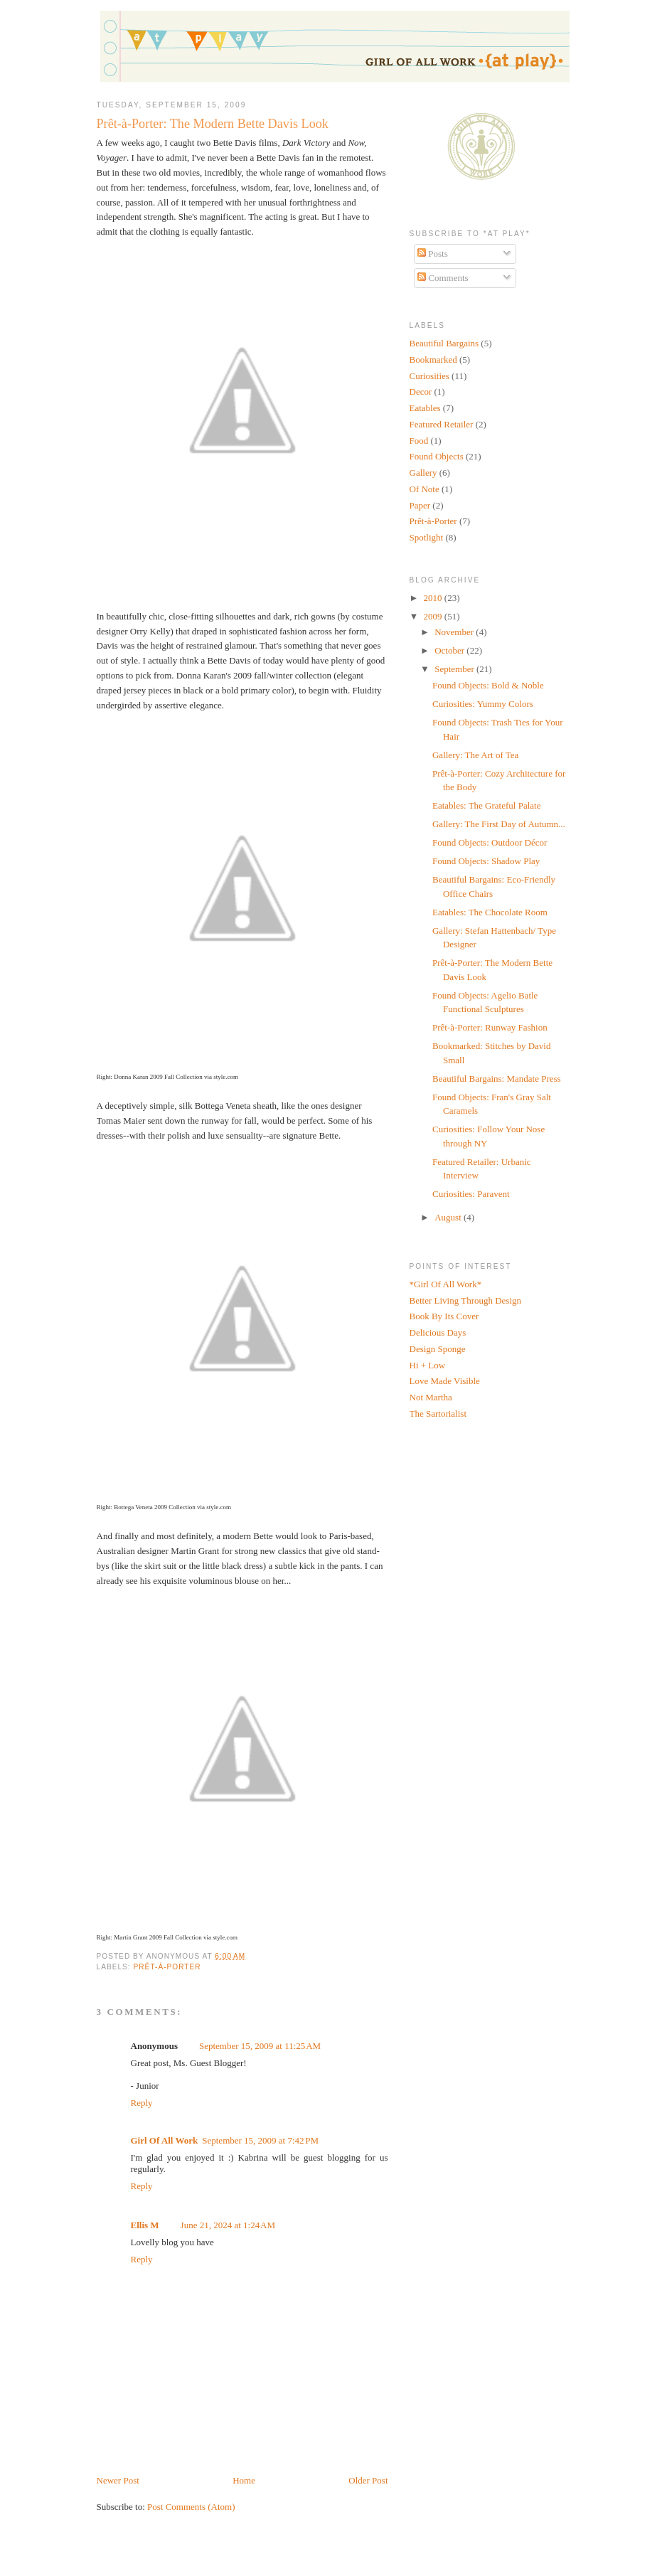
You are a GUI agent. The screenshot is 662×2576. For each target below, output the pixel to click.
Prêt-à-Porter (167, 1967)
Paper (420, 505)
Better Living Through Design (466, 1300)
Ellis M (145, 2225)
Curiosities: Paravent (471, 1193)
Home (244, 2480)
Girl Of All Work (164, 2140)
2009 (434, 616)
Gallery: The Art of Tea (475, 755)
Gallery (423, 472)
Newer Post (118, 2480)
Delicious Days (438, 1332)
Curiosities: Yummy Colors (482, 703)
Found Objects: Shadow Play (486, 861)
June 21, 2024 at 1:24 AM (228, 2225)
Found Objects (437, 456)
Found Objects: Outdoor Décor (489, 842)
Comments (443, 277)
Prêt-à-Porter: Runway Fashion (490, 1027)
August (449, 1217)
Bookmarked (433, 359)
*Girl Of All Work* (446, 1284)
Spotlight (427, 537)
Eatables (425, 408)
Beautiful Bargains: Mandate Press (496, 1078)
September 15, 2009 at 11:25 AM (260, 2045)
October (450, 650)
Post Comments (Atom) (191, 2506)
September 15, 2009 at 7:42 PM (260, 2140)
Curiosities (429, 376)
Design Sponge (438, 1348)
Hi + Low (428, 1365)
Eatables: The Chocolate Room (490, 912)
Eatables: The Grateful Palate (486, 805)
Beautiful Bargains (444, 343)
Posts (432, 253)
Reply (142, 2102)
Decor (421, 391)
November (455, 632)
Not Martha (431, 1397)
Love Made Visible (445, 1380)
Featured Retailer (442, 424)
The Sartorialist (438, 1413)
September (455, 669)
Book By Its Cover (444, 1316)
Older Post (368, 2480)
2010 (434, 597)
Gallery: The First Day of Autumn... (498, 824)
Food (419, 440)
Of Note (424, 489)
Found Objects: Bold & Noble (488, 685)
